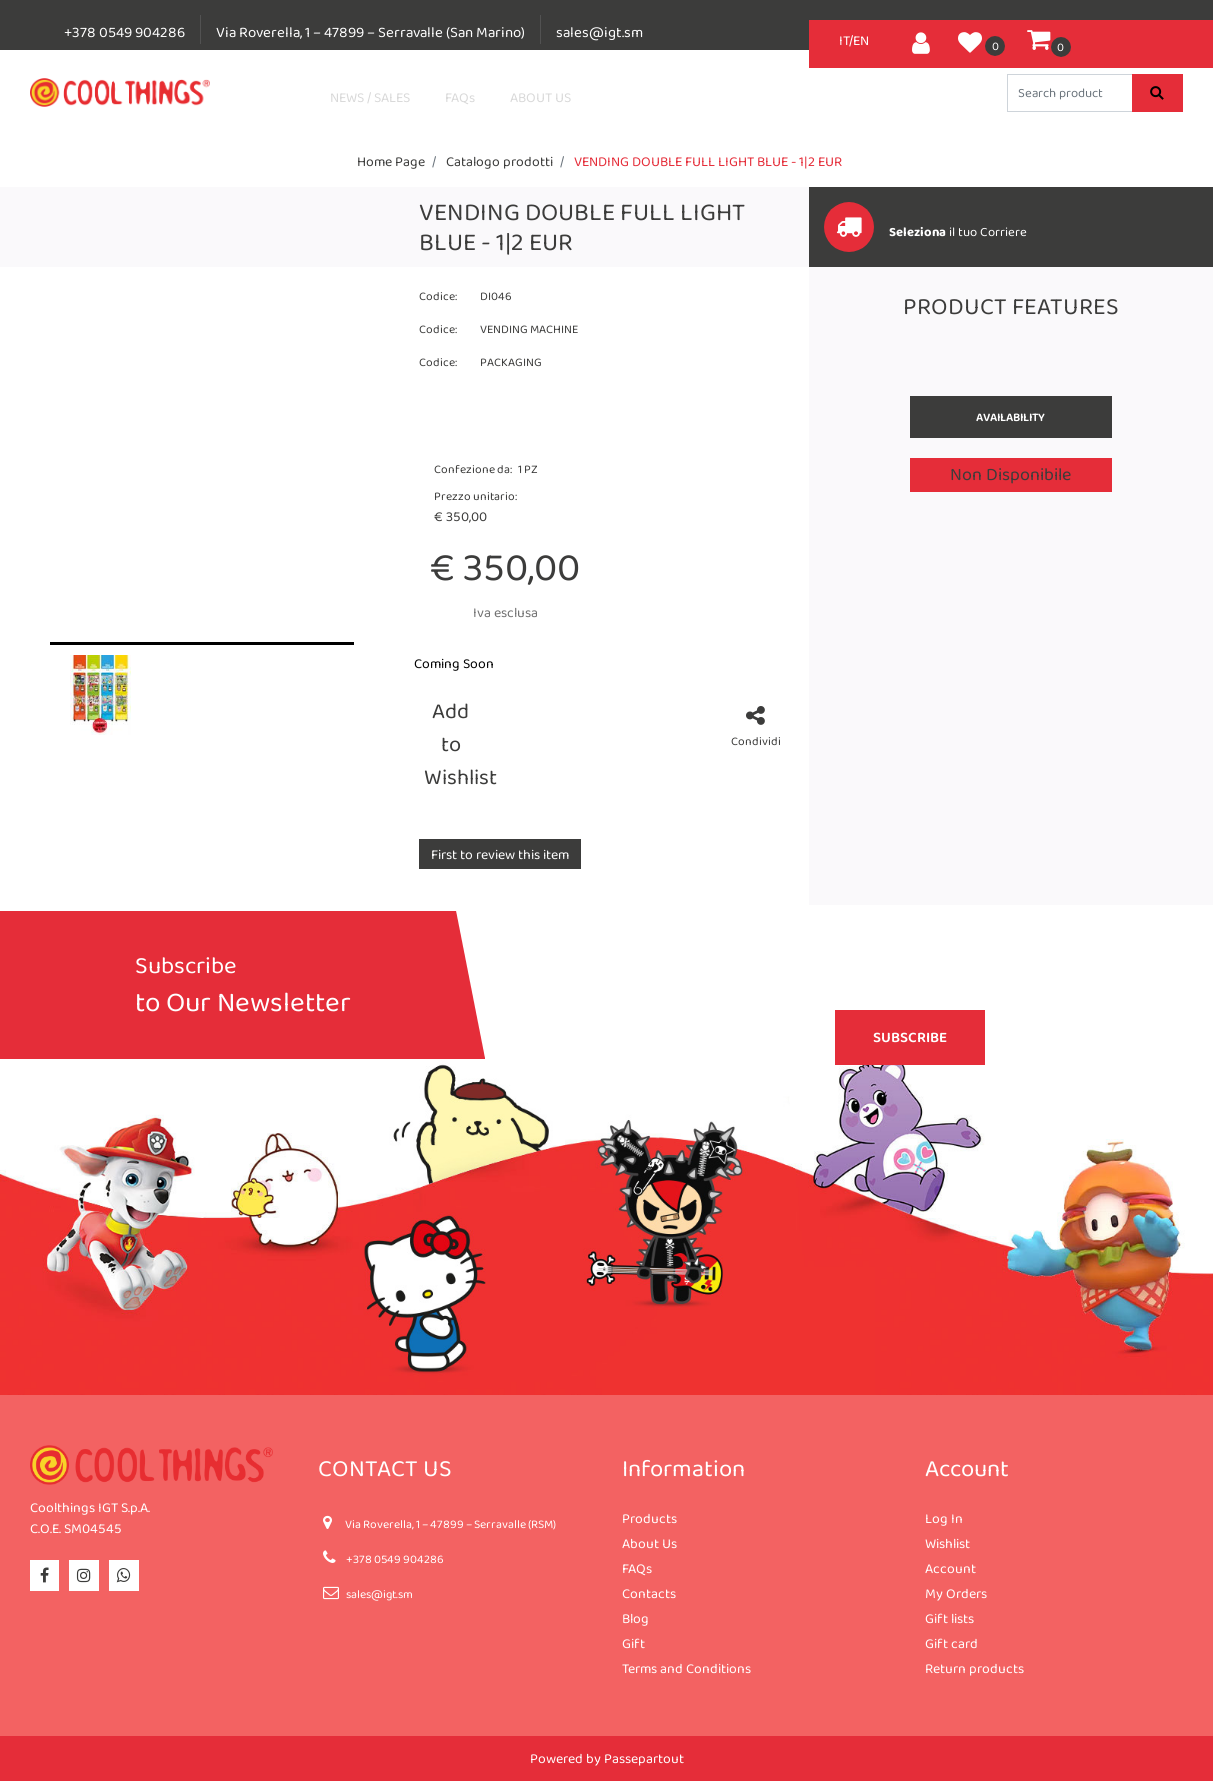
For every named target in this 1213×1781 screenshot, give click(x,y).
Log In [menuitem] (944, 1518)
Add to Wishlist (454, 743)
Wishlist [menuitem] (947, 1543)
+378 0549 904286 (124, 32)
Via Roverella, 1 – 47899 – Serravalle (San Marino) (370, 32)
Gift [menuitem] (633, 1643)
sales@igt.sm (599, 32)
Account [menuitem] (950, 1568)
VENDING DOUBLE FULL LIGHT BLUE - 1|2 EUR (708, 161)
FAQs (460, 97)
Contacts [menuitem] (649, 1593)
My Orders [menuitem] (956, 1593)
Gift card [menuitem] (951, 1643)
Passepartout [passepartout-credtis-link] (644, 1758)
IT (844, 40)
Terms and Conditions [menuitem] (686, 1668)
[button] (1157, 93)
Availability (1010, 417)
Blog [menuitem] (635, 1618)
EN (861, 40)
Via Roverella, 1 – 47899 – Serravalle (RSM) (450, 1524)
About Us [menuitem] (649, 1543)
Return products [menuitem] (974, 1668)
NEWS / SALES (370, 97)
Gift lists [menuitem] (949, 1618)
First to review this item (500, 854)
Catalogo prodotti (499, 161)
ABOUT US (540, 97)
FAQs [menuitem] (637, 1568)
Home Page (391, 161)
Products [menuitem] (649, 1518)
